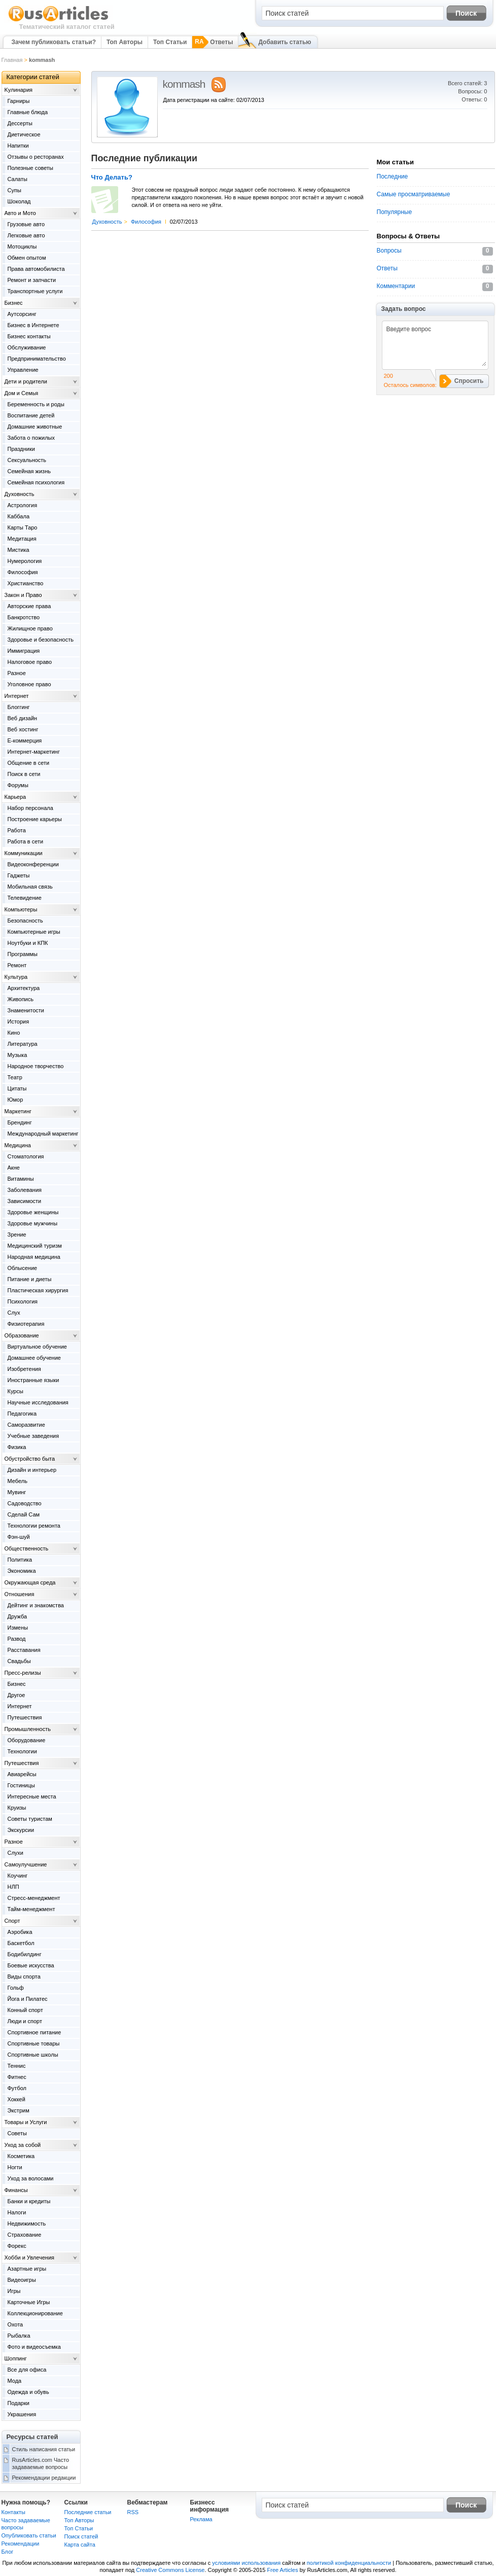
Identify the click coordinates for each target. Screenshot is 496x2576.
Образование (22, 1335)
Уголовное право (29, 684)
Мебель (17, 1481)
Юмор (15, 1100)
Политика (20, 1560)
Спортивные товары (34, 2043)
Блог (8, 2552)
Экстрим (18, 2110)
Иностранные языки (33, 1380)
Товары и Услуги (26, 2122)
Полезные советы (30, 168)
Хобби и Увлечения (30, 2257)
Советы (17, 2133)
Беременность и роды (36, 404)
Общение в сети (29, 763)
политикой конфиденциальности (349, 2563)
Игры (14, 2291)
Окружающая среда (30, 1582)
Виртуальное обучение (37, 1347)
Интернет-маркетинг (34, 752)
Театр (15, 1077)
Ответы (221, 42)
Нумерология (25, 561)
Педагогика (22, 1413)
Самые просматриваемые (413, 194)
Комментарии (396, 286)
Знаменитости (26, 1010)
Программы (23, 954)
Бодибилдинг (25, 1954)
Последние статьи (88, 2512)
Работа (17, 830)
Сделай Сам (24, 1514)
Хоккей (16, 2099)
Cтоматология (26, 1156)
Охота (15, 2324)
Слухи (16, 1853)
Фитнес (17, 2077)
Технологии (22, 1751)
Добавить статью (284, 42)
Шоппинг (16, 2358)
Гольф (16, 1988)
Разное (17, 673)
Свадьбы (19, 1661)
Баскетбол (21, 1943)
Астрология (23, 505)
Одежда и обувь (28, 2392)
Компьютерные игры (34, 932)
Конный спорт (25, 2010)
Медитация (22, 539)
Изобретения (24, 1369)
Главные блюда (28, 112)
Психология (23, 1301)
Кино (14, 1033)
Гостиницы (21, 1785)
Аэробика (20, 1932)
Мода (15, 2381)
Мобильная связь (30, 887)
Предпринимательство (37, 359)
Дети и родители (26, 381)
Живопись (20, 999)
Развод (17, 1639)
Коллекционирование (35, 2313)
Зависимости (25, 1201)
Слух (14, 1313)
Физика (17, 1447)
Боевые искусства (31, 1965)
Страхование (25, 2235)
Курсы (15, 1391)
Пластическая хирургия (38, 1290)
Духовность (107, 222)
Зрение (17, 1234)
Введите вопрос (433, 344)
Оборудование (27, 1740)
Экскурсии (21, 1830)
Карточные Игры (29, 2302)
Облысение (23, 1268)
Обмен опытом (27, 258)
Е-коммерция (25, 740)
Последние (392, 176)
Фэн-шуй (19, 1537)
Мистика (18, 550)
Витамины (21, 1179)
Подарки (18, 2403)
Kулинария (19, 90)
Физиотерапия (26, 1324)
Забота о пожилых (31, 438)
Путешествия (25, 1717)
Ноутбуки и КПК (28, 943)
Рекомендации (21, 2543)
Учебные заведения (33, 1436)
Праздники (21, 449)
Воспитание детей (31, 415)
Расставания (24, 1650)
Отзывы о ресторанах (36, 157)
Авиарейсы (22, 1774)
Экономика (22, 1571)
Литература (23, 1044)
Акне (14, 1168)
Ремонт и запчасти (32, 280)
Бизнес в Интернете (33, 325)
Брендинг (20, 1122)
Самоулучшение (26, 1864)
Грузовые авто (26, 224)
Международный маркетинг (43, 1134)
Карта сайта (79, 2545)
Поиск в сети (24, 774)
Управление (23, 370)
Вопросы (389, 250)
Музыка (17, 1055)
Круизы (17, 1808)
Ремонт (17, 965)
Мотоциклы (22, 246)
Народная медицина (34, 1257)
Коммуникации (24, 853)
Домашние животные (35, 427)
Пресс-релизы (23, 1673)
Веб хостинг (23, 729)
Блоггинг (19, 707)
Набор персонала (30, 808)
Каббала (19, 516)
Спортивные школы (33, 2055)
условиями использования (246, 2563)
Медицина (18, 1145)
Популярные (394, 212)
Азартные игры (27, 2269)
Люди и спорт (25, 2021)
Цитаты (17, 1088)
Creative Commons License (170, 2570)
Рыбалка (19, 2336)
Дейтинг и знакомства (36, 1605)
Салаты (17, 179)
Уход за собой (23, 2145)
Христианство (26, 583)
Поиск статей (81, 2536)
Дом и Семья (22, 393)
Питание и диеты (30, 1279)
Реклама (201, 2519)
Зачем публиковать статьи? (54, 42)
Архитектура (24, 988)
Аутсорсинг (22, 314)
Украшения (22, 2414)
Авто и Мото (20, 213)
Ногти (15, 2167)
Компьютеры (21, 909)
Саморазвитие (26, 1425)
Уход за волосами (31, 2178)
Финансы (16, 2190)
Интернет (17, 696)
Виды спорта (24, 1976)
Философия (146, 222)
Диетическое (24, 134)
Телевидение (25, 898)
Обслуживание (27, 347)
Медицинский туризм (35, 1246)
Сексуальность (27, 460)
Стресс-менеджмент (34, 1898)
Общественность (27, 1548)
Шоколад (19, 201)
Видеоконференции (33, 864)
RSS (133, 2512)
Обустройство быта (30, 1459)
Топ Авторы (125, 42)
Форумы (18, 785)
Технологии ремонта (34, 1526)
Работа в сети (26, 841)
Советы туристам (30, 1819)
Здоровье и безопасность (41, 640)
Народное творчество (36, 1066)
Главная (12, 60)
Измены (18, 1628)
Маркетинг (18, 1111)
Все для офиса (27, 2370)
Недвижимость (27, 2223)
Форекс (17, 2246)
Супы (14, 190)
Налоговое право (30, 662)
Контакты (14, 2512)
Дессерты (20, 123)
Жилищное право (30, 628)
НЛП (13, 1887)
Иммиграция (24, 651)
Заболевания (25, 1190)
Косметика (21, 2156)
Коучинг (18, 1876)
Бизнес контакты (29, 336)
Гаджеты (19, 875)
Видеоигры (22, 2280)
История (18, 1021)
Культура (16, 977)
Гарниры (19, 101)
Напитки (18, 146)
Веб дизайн (23, 718)
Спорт (12, 1921)
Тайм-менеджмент (31, 1909)
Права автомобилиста (36, 269)
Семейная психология (36, 482)
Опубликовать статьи (29, 2535)
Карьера (15, 797)
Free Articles (282, 2570)
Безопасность (25, 921)
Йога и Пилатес (28, 1999)
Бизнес (14, 303)
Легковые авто (26, 235)
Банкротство (24, 617)
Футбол (17, 2088)
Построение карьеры (35, 819)
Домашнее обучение (34, 1358)
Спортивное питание (34, 2032)
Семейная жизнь (29, 471)
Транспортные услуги (35, 291)
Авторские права (29, 606)
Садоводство (25, 1503)
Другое (16, 1695)
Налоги (17, 2212)
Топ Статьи (170, 42)
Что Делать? (111, 177)
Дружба (17, 1616)
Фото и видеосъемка (34, 2347)
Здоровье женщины (33, 1212)
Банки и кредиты (29, 2201)
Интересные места (32, 1796)
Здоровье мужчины (33, 1223)
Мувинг (17, 1492)
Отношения (19, 1594)
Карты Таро (23, 527)
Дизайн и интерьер (32, 1470)
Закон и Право (23, 595)
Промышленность (28, 1729)
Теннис (17, 2066)
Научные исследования (38, 1402)
